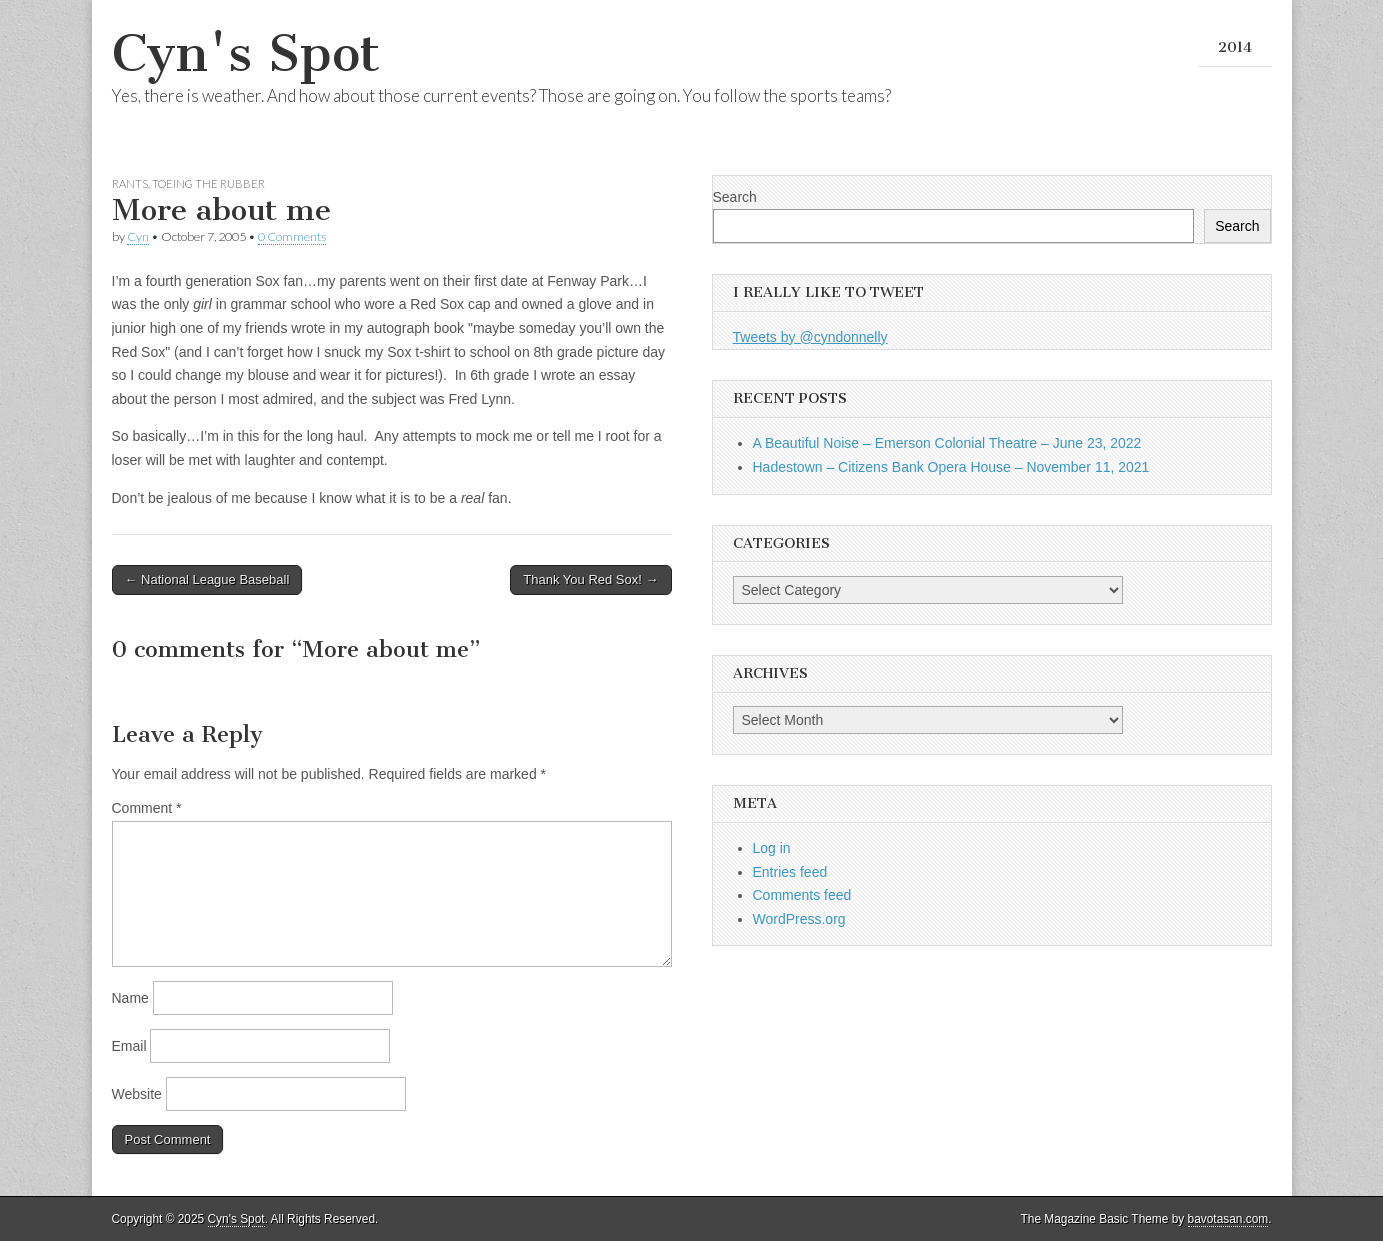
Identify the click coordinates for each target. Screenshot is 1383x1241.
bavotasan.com (1228, 1219)
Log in (772, 848)
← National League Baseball (207, 579)
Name (130, 998)
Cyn (138, 236)
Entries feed (790, 872)
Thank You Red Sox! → (590, 579)
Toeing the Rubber (208, 183)
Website (137, 1094)
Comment (147, 808)
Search (735, 197)
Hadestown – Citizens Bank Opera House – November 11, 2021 (951, 467)
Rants (130, 183)
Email (129, 1046)
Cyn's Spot (246, 53)
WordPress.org (799, 919)
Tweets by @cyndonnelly (810, 337)
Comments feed (802, 895)
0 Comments (292, 236)
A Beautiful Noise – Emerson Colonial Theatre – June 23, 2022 (947, 443)
